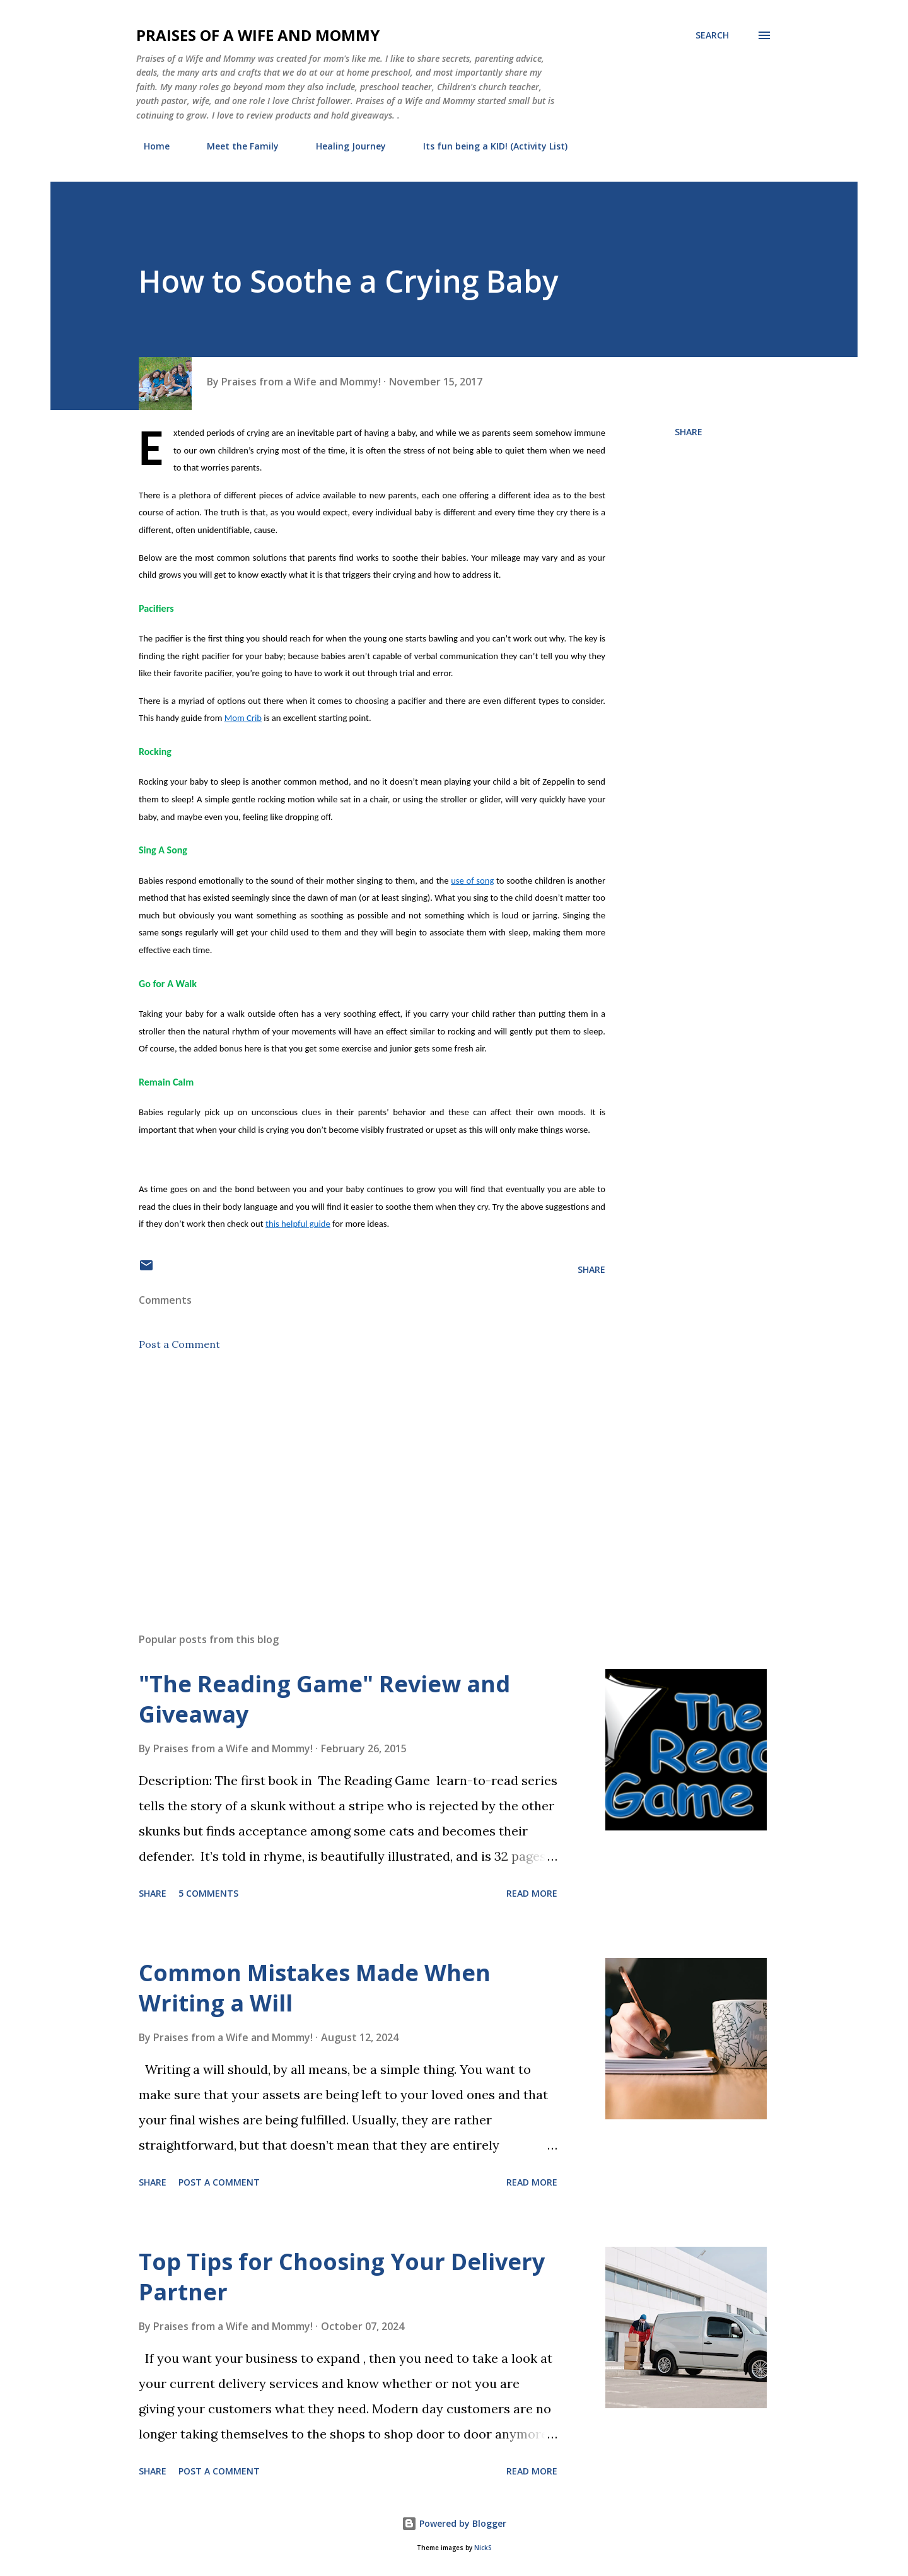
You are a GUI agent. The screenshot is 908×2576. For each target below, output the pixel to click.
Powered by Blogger (454, 2523)
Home (149, 146)
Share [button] (688, 432)
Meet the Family (235, 146)
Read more (531, 1893)
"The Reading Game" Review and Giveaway (324, 1699)
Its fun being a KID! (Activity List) (488, 146)
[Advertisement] (352, 1475)
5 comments (208, 1893)
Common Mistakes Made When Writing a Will (315, 1987)
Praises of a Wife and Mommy (258, 35)
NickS (482, 2548)
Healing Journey (343, 146)
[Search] (712, 35)
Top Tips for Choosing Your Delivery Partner (342, 2276)
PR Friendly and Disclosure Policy (668, 146)
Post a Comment (179, 1344)
